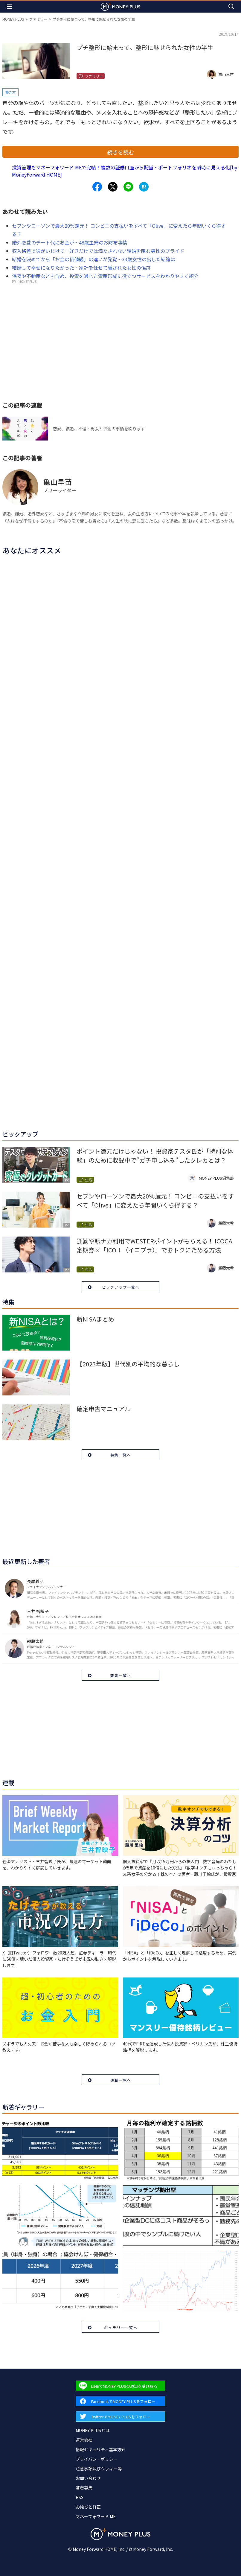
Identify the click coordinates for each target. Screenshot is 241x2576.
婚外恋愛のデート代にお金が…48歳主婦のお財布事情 (69, 242)
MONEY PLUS (13, 19)
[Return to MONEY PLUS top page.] (120, 6)
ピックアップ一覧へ (121, 1286)
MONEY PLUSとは (92, 2430)
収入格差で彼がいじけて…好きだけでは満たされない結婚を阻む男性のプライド (98, 250)
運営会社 (84, 2440)
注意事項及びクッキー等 (99, 2469)
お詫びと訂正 (88, 2507)
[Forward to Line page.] (120, 2386)
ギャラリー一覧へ (121, 2327)
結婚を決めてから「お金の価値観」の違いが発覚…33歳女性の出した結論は (93, 259)
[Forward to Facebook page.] (120, 2401)
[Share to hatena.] (144, 187)
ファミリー (38, 19)
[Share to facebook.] (97, 187)
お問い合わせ (88, 2478)
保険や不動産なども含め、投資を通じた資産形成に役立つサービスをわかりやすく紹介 (105, 276)
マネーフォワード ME (96, 2516)
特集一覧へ (120, 1454)
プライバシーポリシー (97, 2459)
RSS (79, 2497)
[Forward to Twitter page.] (120, 2416)
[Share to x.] (113, 187)
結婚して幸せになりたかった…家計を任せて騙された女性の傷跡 (81, 267)
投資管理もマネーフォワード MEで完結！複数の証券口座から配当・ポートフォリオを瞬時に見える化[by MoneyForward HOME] (124, 171)
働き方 (10, 92)
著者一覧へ (120, 1675)
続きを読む (120, 152)
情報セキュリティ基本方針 (101, 2449)
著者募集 (84, 2488)
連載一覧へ (120, 2080)
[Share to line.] (128, 187)
